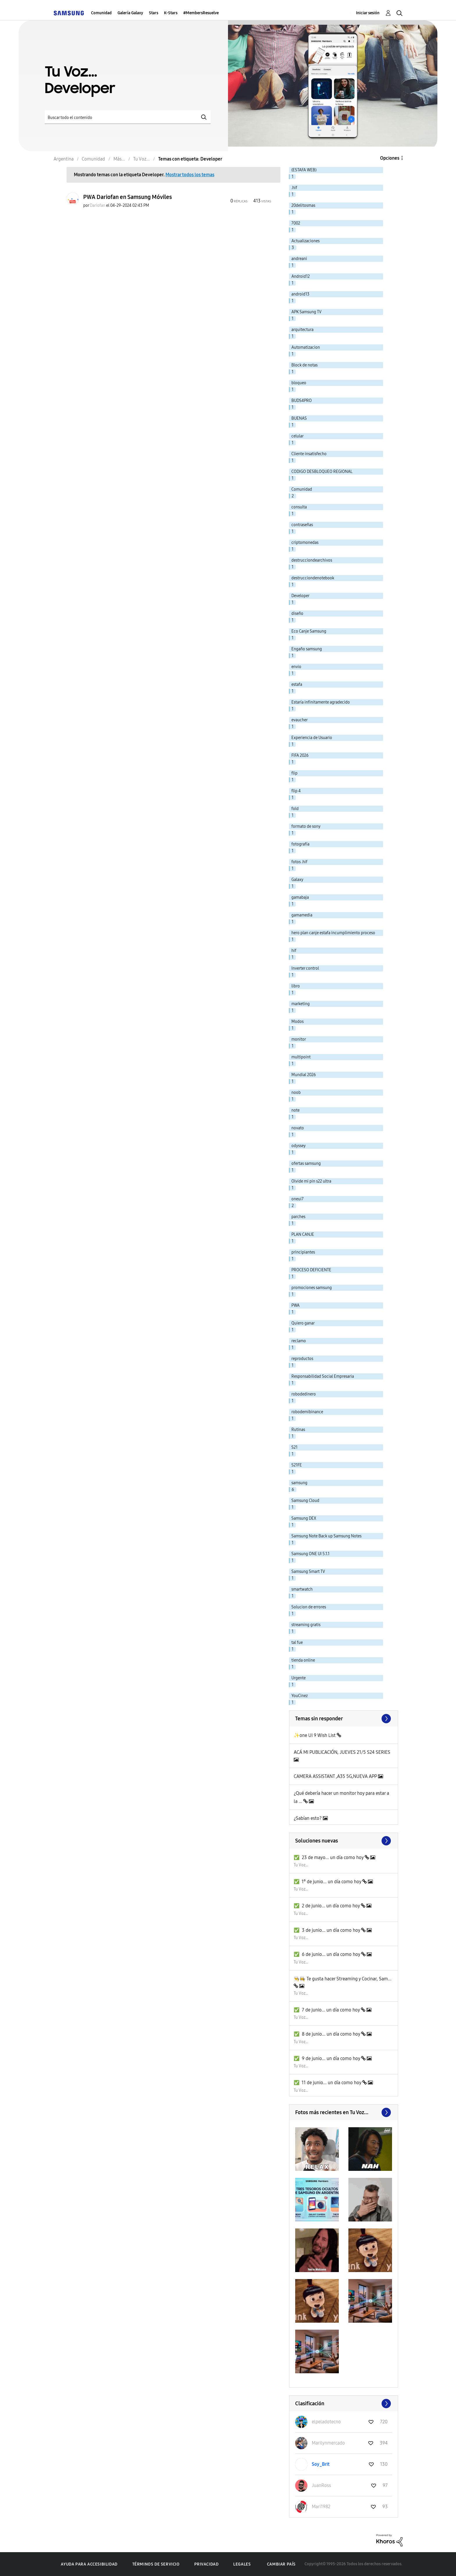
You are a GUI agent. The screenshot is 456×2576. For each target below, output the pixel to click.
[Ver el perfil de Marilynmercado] (328, 2443)
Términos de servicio (156, 2564)
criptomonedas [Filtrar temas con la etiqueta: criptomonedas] (304, 542)
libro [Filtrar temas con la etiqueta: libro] (295, 986)
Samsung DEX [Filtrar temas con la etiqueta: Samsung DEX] (303, 1518)
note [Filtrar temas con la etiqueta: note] (295, 1110)
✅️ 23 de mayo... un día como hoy (329, 1857)
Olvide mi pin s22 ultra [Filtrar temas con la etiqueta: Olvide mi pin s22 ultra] (311, 1181)
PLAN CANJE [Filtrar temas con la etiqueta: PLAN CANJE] (302, 1234)
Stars (153, 12)
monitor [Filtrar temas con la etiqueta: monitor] (298, 1039)
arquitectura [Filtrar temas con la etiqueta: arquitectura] (302, 329)
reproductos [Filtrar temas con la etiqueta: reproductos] (302, 1358)
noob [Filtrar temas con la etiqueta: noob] (296, 1092)
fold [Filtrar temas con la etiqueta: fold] (295, 808)
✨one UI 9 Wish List (315, 1735)
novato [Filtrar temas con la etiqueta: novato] (297, 1128)
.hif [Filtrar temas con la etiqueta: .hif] (294, 187)
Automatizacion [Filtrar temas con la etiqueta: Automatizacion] (305, 347)
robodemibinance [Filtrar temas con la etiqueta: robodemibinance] (307, 1411)
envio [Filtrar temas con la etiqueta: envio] (296, 666)
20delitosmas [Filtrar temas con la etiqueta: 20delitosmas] (303, 205)
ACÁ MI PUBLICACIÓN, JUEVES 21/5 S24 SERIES (342, 1752)
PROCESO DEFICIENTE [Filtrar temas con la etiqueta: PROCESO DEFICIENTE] (311, 1269)
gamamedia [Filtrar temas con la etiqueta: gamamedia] (301, 915)
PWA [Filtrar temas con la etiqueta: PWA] (295, 1305)
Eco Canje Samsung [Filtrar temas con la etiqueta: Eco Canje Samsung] (308, 631)
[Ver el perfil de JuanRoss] (321, 2485)
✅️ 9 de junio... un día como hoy (327, 2058)
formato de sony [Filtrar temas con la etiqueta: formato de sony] (305, 826)
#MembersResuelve (201, 12)
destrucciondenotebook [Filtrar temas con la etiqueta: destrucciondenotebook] (312, 578)
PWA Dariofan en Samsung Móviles (127, 196)
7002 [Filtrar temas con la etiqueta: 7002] (295, 223)
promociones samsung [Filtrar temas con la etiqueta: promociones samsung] (311, 1287)
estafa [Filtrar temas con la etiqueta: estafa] (296, 684)
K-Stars (170, 12)
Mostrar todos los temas (189, 174)
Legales (242, 2564)
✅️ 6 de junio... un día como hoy (327, 1954)
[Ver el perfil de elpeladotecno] (326, 2421)
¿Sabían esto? (308, 1818)
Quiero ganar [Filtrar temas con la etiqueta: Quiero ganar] (303, 1323)
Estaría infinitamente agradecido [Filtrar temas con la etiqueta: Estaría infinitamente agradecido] (320, 702)
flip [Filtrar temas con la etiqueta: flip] (294, 773)
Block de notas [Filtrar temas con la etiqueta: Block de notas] (304, 365)
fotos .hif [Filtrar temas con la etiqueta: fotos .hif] (299, 861)
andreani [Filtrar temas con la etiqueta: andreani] (299, 258)
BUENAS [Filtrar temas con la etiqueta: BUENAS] (299, 418)
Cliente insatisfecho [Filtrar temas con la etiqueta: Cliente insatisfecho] (309, 453)
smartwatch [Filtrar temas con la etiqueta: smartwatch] (302, 1589)
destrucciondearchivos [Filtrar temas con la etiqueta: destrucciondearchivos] (311, 560)
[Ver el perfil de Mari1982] (321, 2506)
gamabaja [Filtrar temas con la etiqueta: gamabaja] (300, 897)
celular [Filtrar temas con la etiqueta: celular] (297, 436)
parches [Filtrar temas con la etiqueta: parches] (298, 1216)
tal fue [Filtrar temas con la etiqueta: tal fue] (297, 1642)
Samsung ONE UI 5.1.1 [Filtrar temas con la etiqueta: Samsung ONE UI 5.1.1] (310, 1553)
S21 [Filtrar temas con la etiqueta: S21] (294, 1447)
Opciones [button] (389, 158)
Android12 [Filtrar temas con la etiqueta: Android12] (300, 276)
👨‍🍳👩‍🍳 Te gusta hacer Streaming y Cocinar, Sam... (342, 1979)
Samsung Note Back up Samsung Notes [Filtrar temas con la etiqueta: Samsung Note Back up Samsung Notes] (326, 1536)
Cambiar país (281, 2564)
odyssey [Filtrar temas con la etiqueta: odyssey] (298, 1145)
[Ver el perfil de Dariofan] (97, 205)
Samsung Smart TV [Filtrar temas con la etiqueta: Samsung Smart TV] (308, 1571)
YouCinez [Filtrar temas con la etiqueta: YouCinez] (299, 1695)
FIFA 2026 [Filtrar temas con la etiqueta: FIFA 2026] (300, 755)
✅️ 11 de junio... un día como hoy (328, 2082)
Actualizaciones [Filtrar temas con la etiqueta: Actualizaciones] (305, 240)
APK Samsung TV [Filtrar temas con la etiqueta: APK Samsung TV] (306, 311)
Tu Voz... (301, 1865)
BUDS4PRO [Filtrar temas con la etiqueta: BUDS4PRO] (301, 400)
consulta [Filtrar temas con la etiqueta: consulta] (299, 507)
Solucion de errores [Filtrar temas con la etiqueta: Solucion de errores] (308, 1607)
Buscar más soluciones (343, 1841)
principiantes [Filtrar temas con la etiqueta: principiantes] (303, 1252)
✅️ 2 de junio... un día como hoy (327, 1906)
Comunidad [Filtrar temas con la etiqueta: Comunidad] (301, 489)
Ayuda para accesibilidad (89, 2564)
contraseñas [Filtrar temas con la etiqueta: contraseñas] (302, 524)
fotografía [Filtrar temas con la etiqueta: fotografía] (300, 844)
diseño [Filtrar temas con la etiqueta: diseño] (297, 613)
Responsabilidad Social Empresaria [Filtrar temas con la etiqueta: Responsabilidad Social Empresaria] (322, 1376)
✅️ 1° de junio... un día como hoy (328, 1881)
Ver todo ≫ (343, 1718)
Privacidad (206, 2564)
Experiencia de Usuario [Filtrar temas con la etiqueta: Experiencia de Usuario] (311, 737)
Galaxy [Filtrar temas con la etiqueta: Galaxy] (297, 879)
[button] (317, 2149)
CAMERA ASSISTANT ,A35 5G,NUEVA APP (336, 1776)
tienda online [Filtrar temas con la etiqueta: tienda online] (303, 1660)
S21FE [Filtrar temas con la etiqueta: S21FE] (296, 1465)
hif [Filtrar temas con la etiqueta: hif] (293, 950)
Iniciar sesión (368, 12)
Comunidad (101, 12)
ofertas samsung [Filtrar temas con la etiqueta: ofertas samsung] (306, 1163)
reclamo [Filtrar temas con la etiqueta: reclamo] (298, 1340)
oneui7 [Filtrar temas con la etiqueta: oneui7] (297, 1199)
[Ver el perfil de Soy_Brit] (320, 2464)
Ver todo (343, 2112)
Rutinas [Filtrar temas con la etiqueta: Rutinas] (298, 1429)
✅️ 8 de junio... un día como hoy (327, 2034)
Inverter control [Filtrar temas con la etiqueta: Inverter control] (305, 968)
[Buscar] (128, 117)
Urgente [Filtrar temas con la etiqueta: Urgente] (298, 1678)
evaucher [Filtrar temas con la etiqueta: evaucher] (299, 720)
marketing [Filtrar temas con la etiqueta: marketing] (300, 1003)
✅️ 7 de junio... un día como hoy (327, 2010)
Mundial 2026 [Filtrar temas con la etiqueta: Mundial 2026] (303, 1074)
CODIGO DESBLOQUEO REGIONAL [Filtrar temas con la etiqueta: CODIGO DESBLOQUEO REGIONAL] (321, 471)
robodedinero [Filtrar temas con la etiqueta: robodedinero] (303, 1394)
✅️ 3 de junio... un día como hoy (327, 1930)
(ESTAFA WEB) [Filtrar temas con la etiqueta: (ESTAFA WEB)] (303, 170)
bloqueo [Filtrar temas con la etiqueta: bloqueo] (298, 382)
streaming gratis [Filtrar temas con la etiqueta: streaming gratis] (305, 1624)
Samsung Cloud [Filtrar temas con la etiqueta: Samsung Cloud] (305, 1500)
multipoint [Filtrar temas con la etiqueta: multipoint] (301, 1057)
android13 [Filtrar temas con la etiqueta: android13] (300, 294)
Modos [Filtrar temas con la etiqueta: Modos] (297, 1021)
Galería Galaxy (130, 12)
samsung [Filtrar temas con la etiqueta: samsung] (299, 1482)
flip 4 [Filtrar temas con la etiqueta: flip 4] (296, 790)
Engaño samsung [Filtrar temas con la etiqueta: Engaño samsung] (306, 649)
